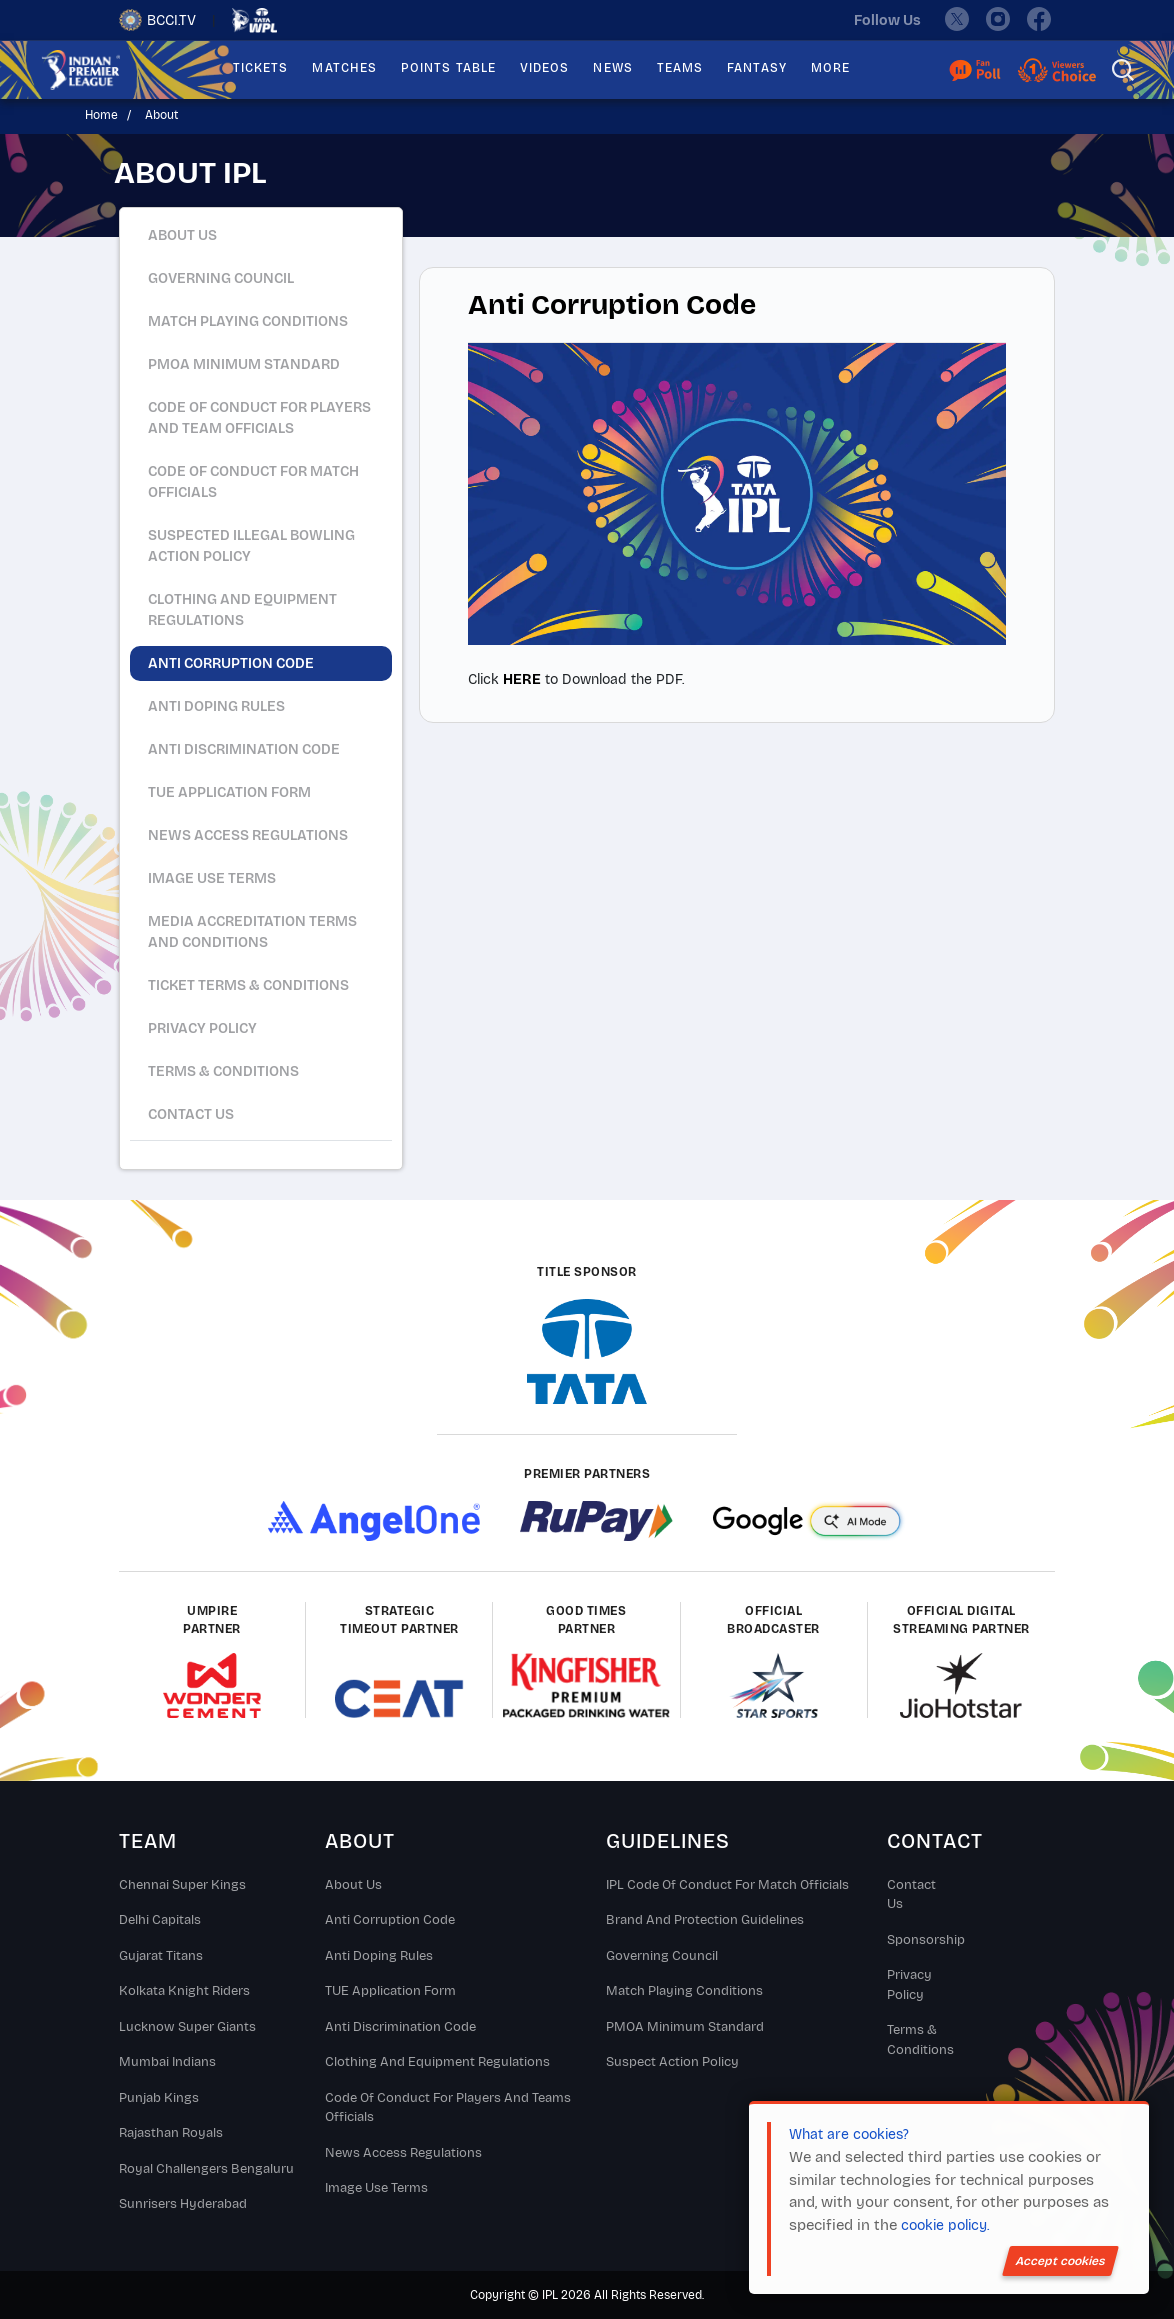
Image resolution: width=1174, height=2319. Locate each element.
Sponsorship (919, 1940)
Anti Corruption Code (390, 1920)
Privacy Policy (909, 1985)
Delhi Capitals (160, 1920)
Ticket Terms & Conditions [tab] (248, 985)
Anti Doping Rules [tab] (216, 706)
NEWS (612, 68)
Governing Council (662, 1956)
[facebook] (1040, 20)
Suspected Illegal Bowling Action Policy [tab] (251, 546)
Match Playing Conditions (684, 1991)
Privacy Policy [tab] (202, 1028)
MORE (830, 68)
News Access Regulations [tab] (248, 835)
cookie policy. (945, 2225)
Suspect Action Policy (672, 2062)
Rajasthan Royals (171, 2133)
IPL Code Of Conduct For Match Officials (727, 1885)
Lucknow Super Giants (187, 2027)
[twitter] (956, 20)
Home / (111, 115)
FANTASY (757, 68)
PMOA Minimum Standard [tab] (244, 364)
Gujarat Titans (161, 1956)
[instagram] (998, 20)
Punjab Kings (159, 2098)
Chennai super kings (182, 1885)
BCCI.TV (157, 20)
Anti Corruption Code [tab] (231, 663)
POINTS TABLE (448, 68)
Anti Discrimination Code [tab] (244, 749)
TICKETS (261, 68)
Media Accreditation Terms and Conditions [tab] (252, 932)
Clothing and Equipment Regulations (437, 2062)
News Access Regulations (403, 2153)
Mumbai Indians (167, 2062)
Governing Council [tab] (221, 278)
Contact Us (191, 1114)
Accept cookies (1060, 2261)
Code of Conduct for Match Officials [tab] (253, 482)
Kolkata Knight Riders (184, 1991)
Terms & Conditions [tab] (223, 1071)
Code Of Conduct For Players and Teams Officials (448, 2108)
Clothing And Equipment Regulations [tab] (242, 610)
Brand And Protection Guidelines (705, 1920)
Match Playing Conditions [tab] (248, 321)
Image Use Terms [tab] (212, 878)
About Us (182, 235)
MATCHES (344, 68)
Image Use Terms (376, 2188)
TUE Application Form (390, 1991)
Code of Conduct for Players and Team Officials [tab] (259, 418)
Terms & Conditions (919, 2040)
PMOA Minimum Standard (685, 2027)
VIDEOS (544, 68)
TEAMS (680, 68)
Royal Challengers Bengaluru (206, 2169)
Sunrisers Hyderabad (183, 2204)
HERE (522, 679)
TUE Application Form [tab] (229, 792)
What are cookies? (849, 2134)
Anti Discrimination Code (400, 2027)
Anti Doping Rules (379, 1956)
